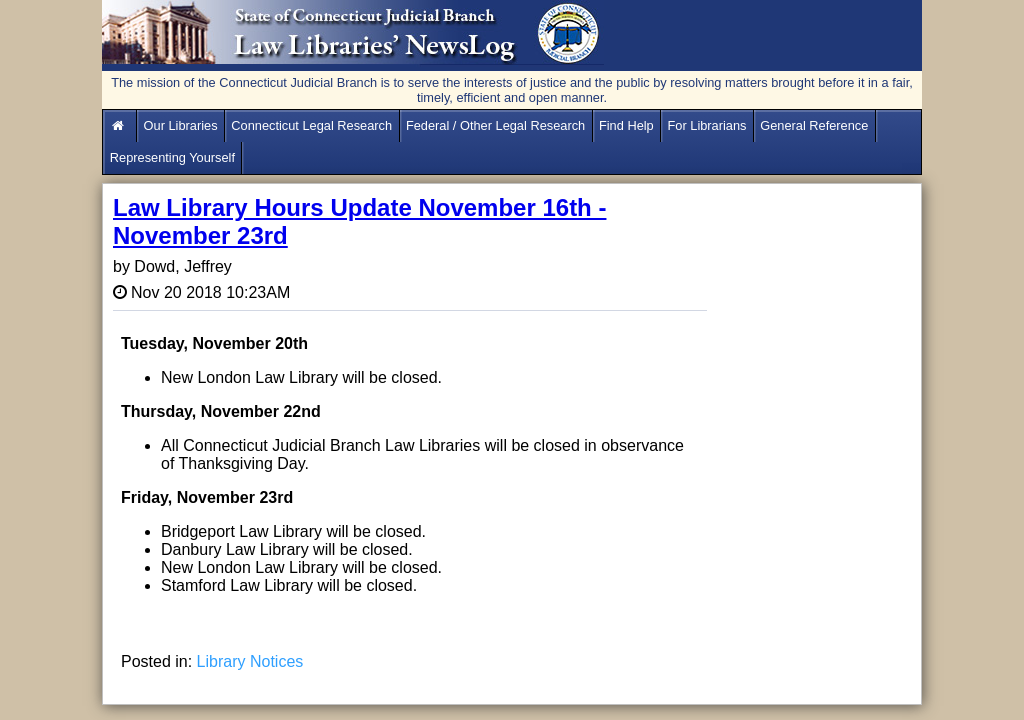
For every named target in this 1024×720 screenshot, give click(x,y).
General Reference (814, 125)
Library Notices (250, 661)
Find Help (626, 125)
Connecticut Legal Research (311, 125)
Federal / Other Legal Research (495, 125)
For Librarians (707, 125)
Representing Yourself (172, 157)
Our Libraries (181, 125)
